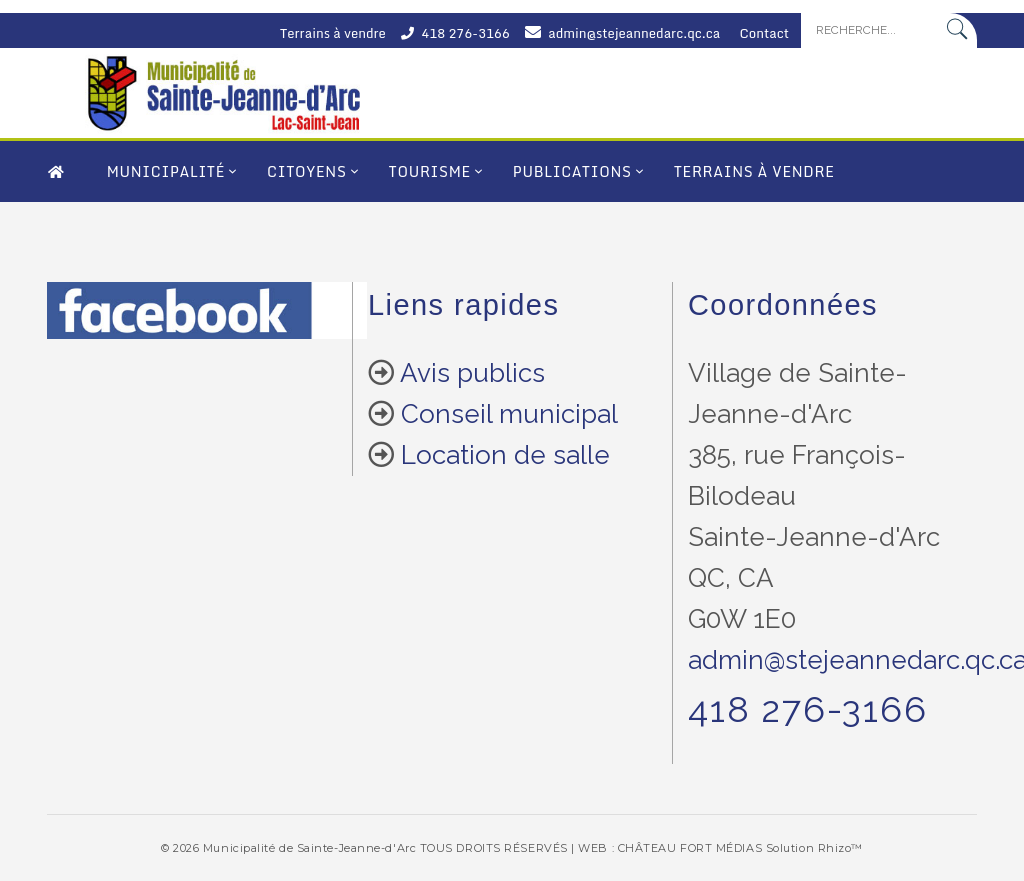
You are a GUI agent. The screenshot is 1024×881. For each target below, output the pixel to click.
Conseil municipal (509, 414)
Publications (572, 171)
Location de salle (505, 455)
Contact (765, 33)
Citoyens (306, 171)
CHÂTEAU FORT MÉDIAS (690, 848)
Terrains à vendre (333, 33)
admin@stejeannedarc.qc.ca (634, 33)
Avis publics (472, 373)
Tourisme (430, 171)
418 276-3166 (465, 33)
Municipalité (166, 171)
